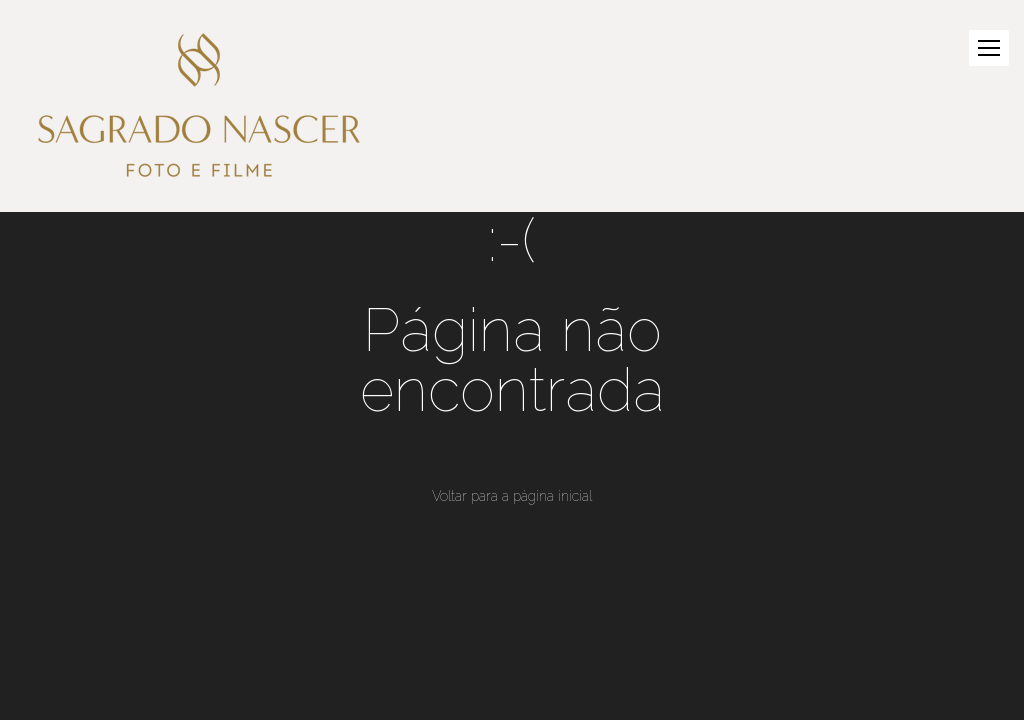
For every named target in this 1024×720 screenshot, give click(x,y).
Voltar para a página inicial (512, 496)
